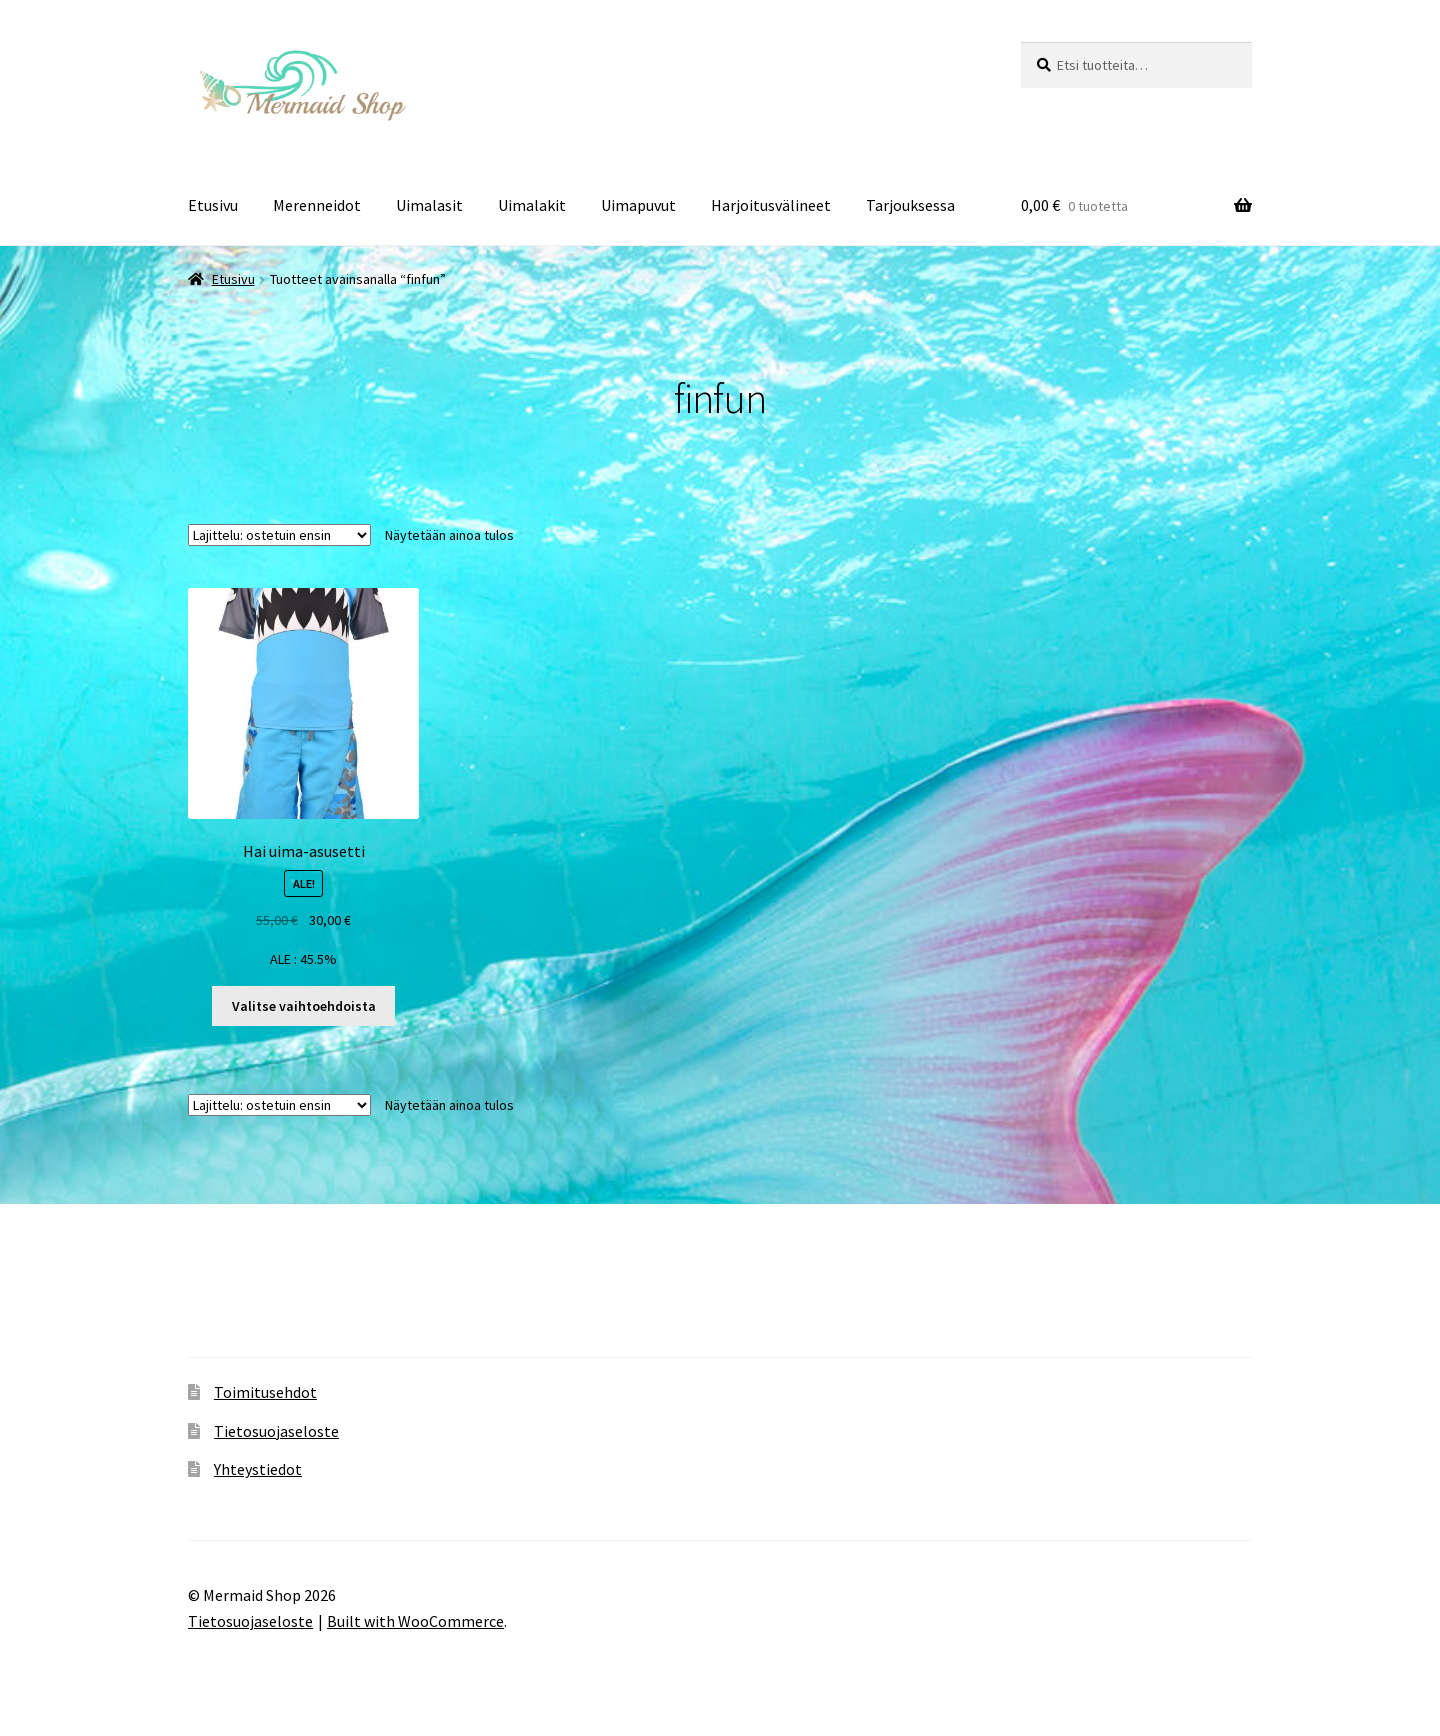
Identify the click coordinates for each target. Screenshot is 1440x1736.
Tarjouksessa (910, 205)
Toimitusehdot (265, 1392)
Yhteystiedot (258, 1469)
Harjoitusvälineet (771, 205)
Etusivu (213, 205)
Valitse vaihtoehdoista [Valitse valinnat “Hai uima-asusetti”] (304, 1006)
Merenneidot (317, 205)
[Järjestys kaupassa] (279, 535)
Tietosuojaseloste (276, 1431)
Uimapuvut (638, 205)
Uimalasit (429, 205)
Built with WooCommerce (415, 1621)
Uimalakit (532, 205)
